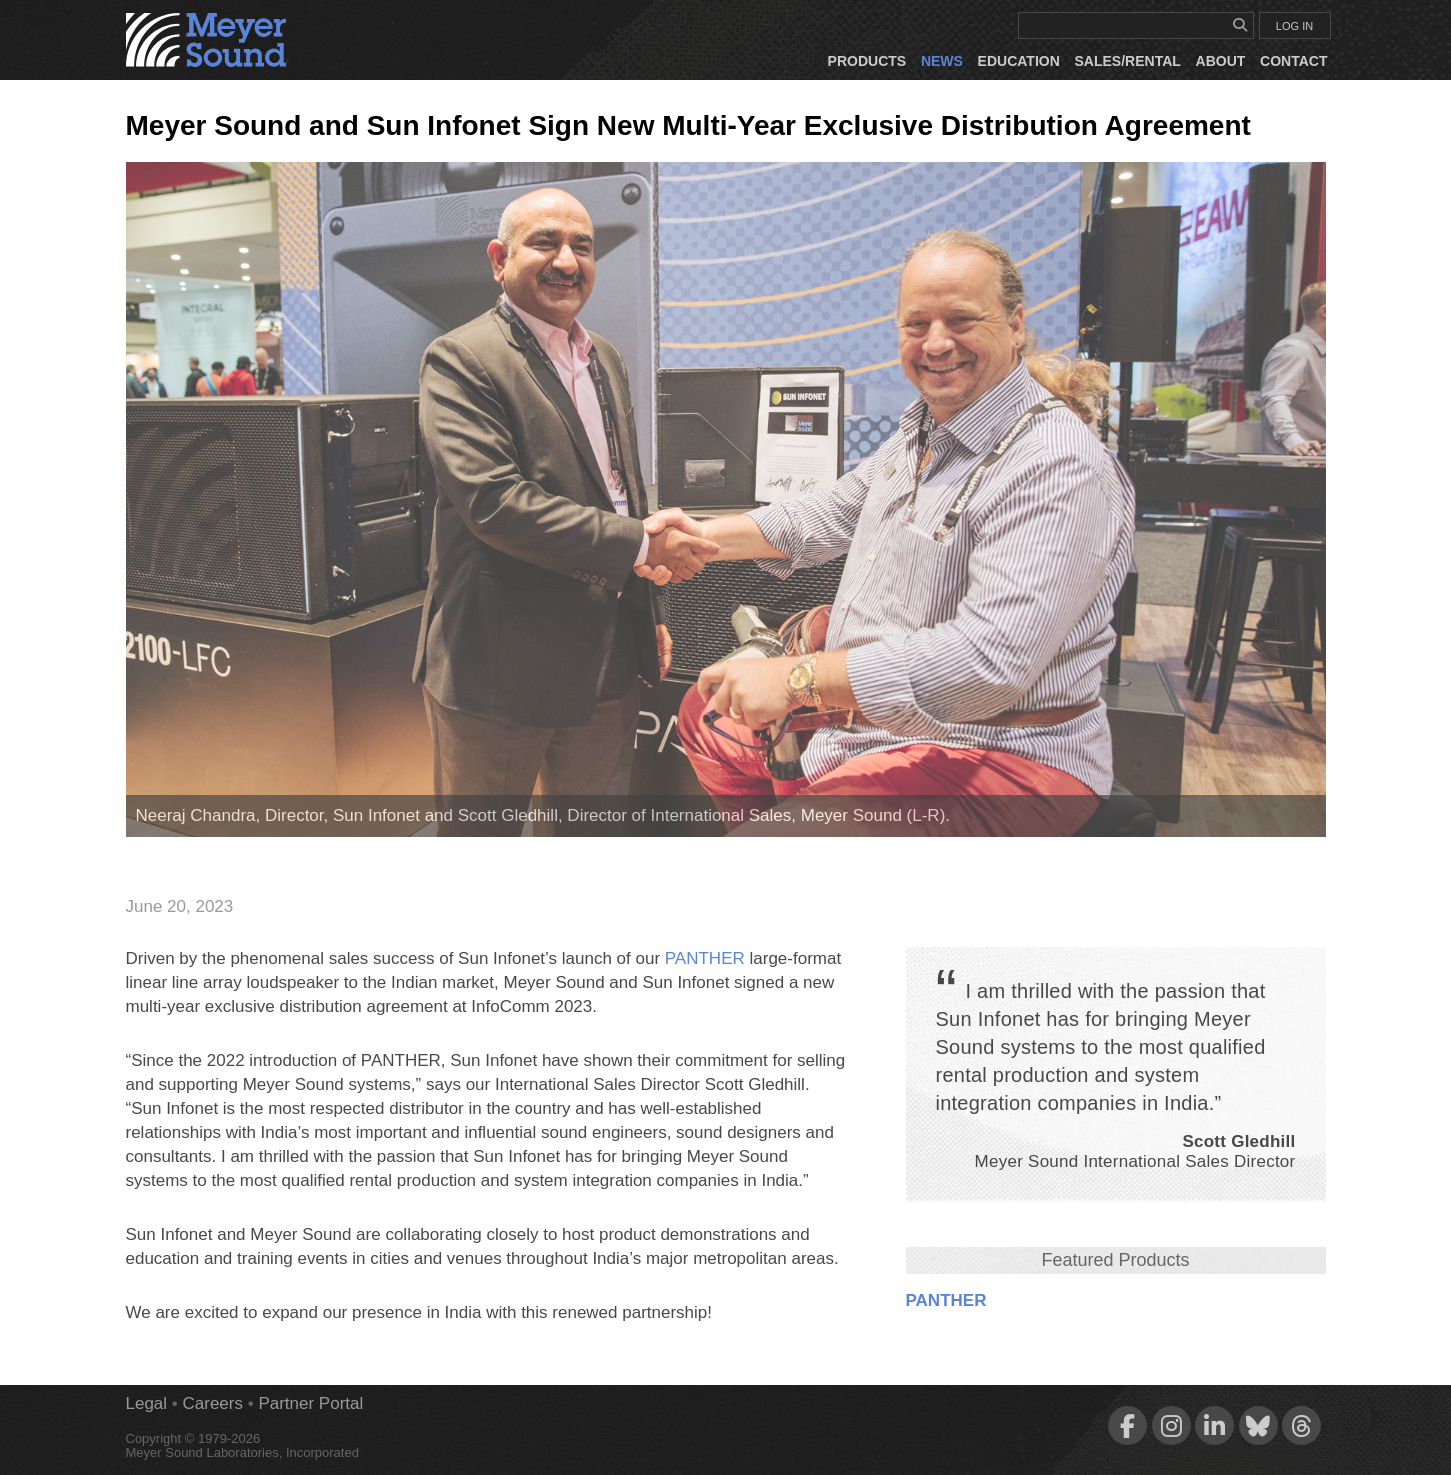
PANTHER (946, 1300)
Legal (147, 1403)
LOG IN (1294, 26)
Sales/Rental (1128, 61)
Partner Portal (310, 1403)
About (1221, 61)
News (942, 61)
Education (1019, 61)
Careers (213, 1403)
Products (867, 61)
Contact (1293, 61)
